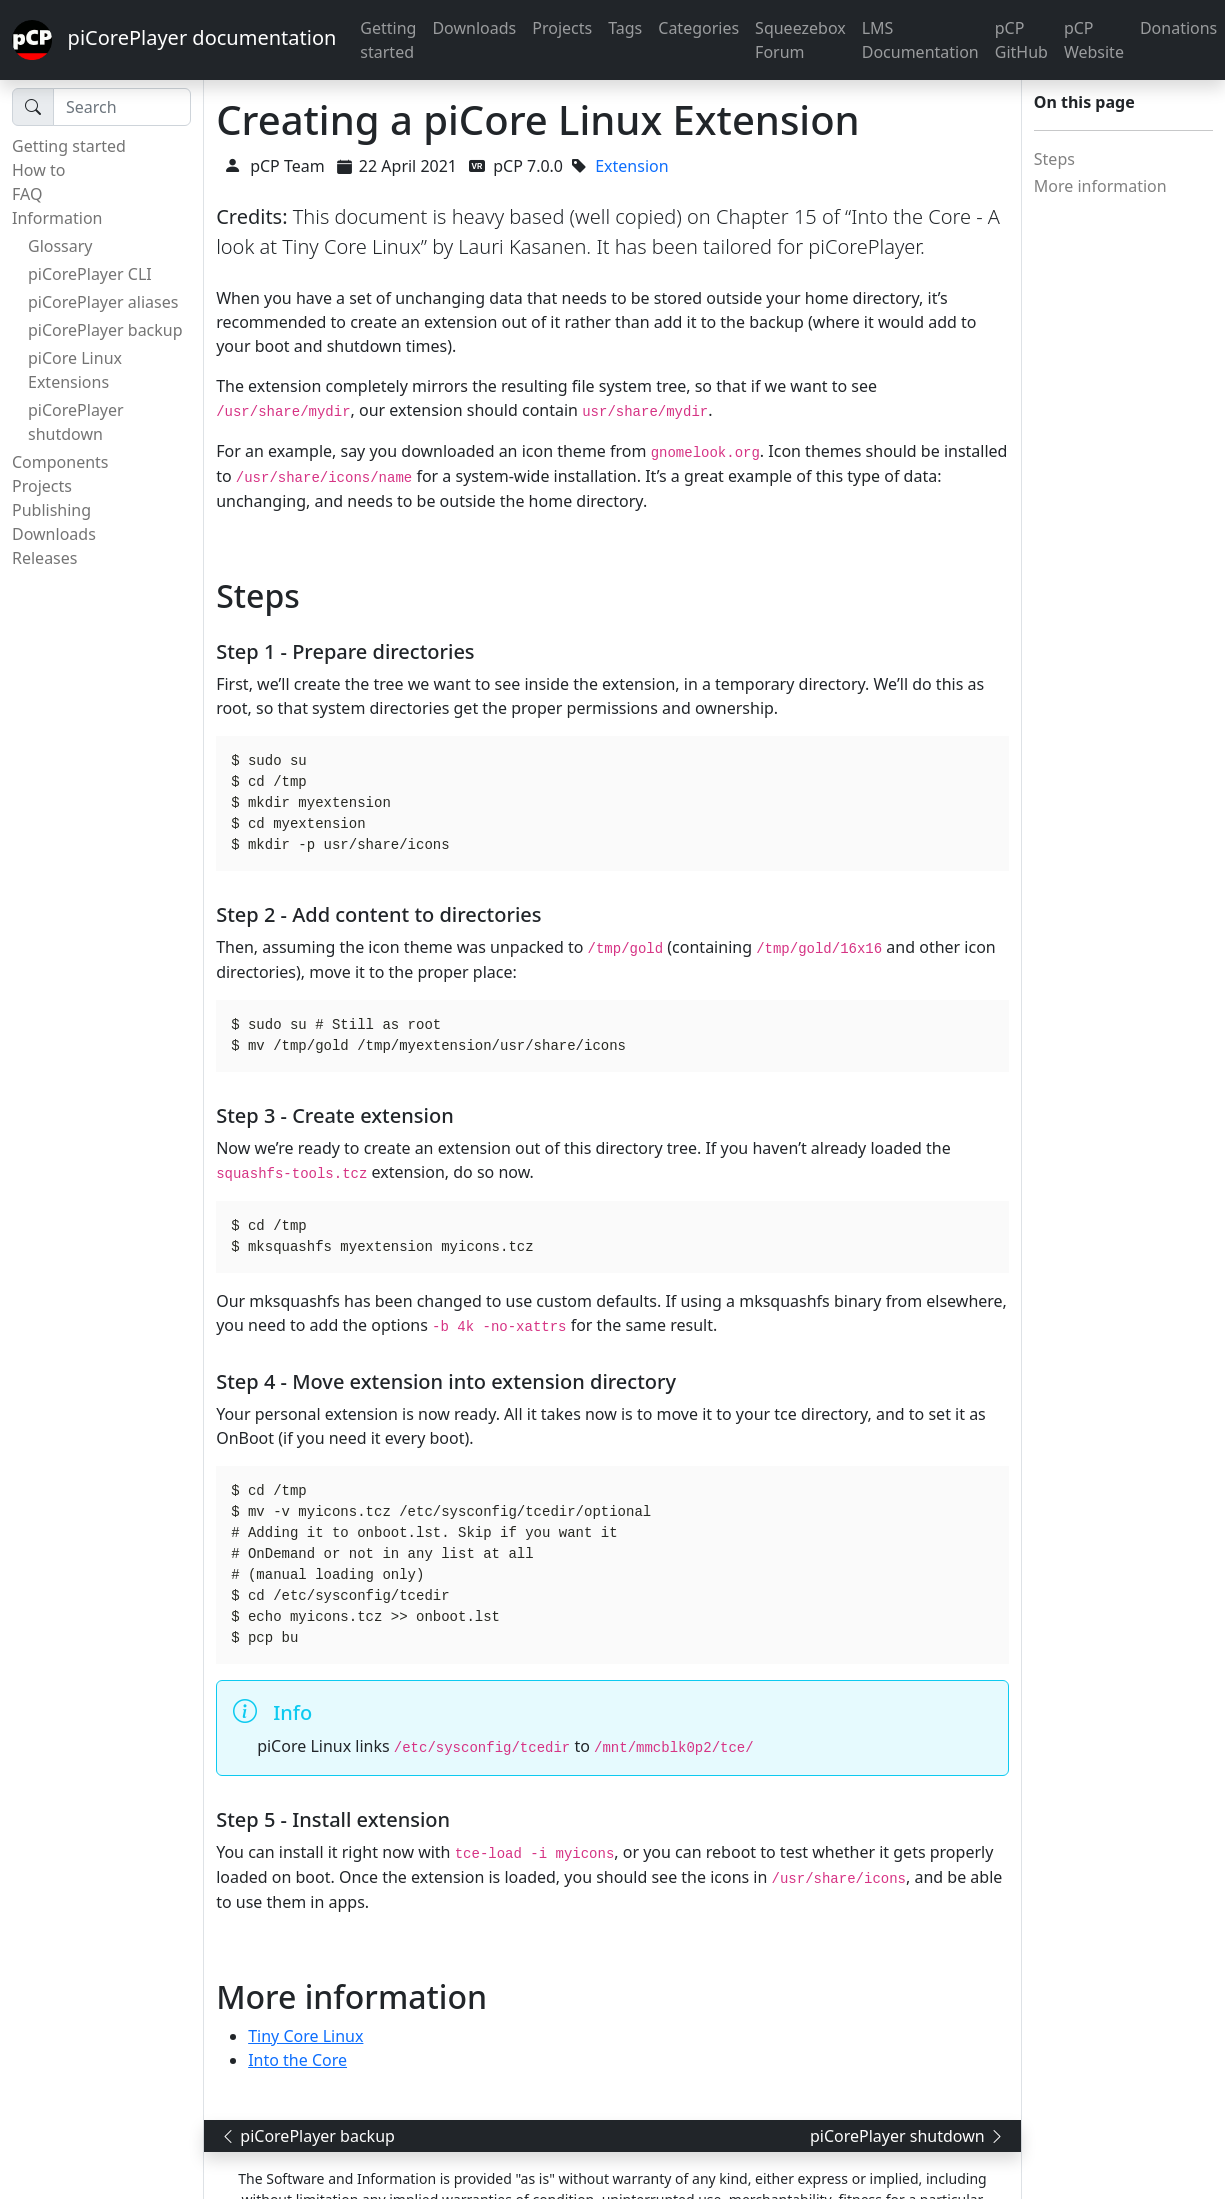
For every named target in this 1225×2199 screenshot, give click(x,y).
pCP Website (1094, 40)
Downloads (474, 28)
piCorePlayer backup (105, 330)
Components (60, 462)
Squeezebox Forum (800, 40)
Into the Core (297, 2060)
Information (57, 218)
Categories (698, 28)
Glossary (60, 246)
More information (1100, 186)
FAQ (27, 194)
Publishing (51, 510)
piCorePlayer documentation (174, 40)
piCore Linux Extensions (75, 370)
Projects (562, 28)
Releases (44, 558)
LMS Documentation (920, 40)
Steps (1054, 159)
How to (38, 170)
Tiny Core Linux (305, 2036)
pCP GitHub (1021, 40)
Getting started (388, 40)
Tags (625, 28)
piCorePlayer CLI (90, 274)
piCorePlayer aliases (103, 302)
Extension (631, 166)
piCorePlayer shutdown (76, 422)
